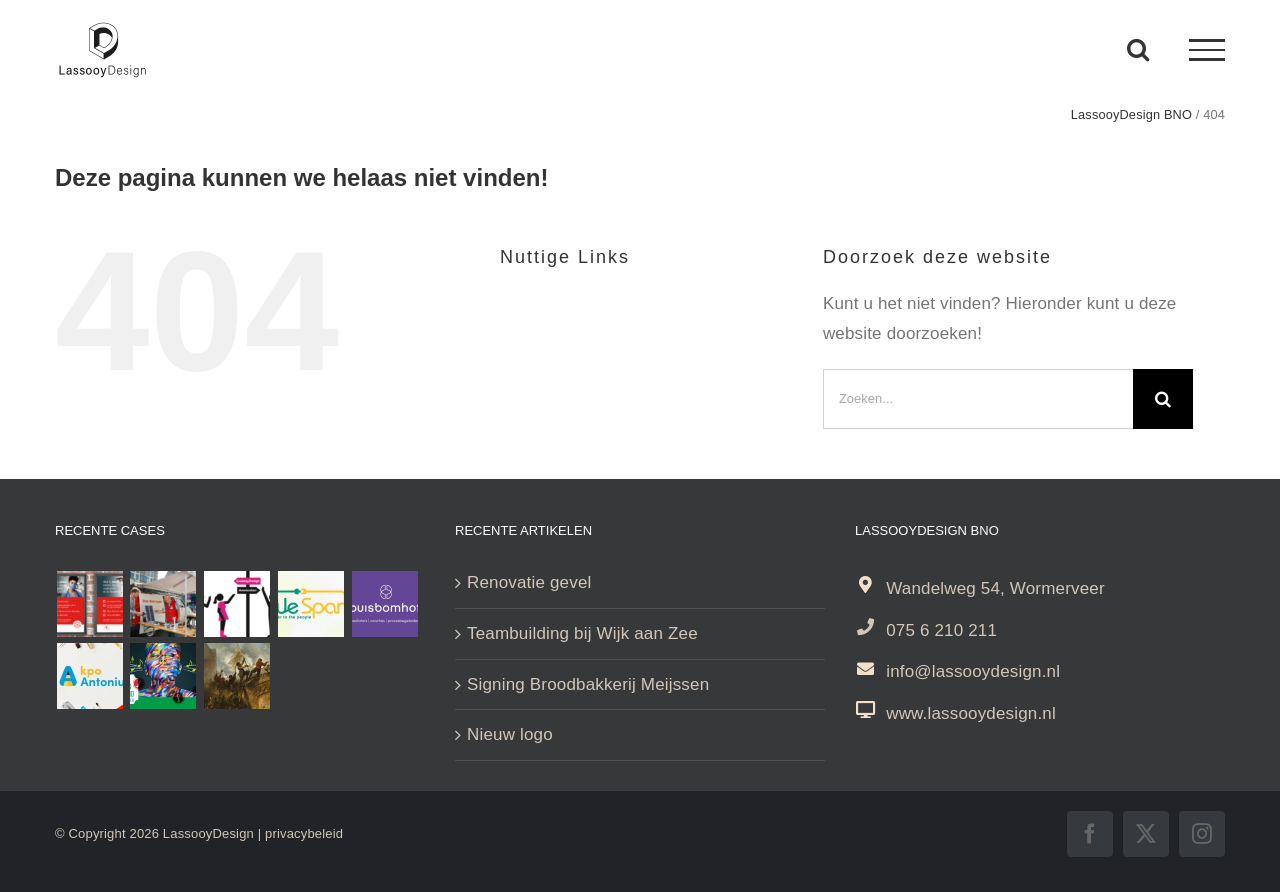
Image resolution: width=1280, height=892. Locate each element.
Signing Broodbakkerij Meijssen (588, 684)
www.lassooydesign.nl (971, 713)
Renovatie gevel (529, 582)
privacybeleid (304, 833)
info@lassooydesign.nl (973, 671)
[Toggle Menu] (1207, 50)
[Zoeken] (1163, 399)
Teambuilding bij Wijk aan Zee (582, 633)
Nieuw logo (510, 734)
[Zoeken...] (978, 399)
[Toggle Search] (1138, 49)
